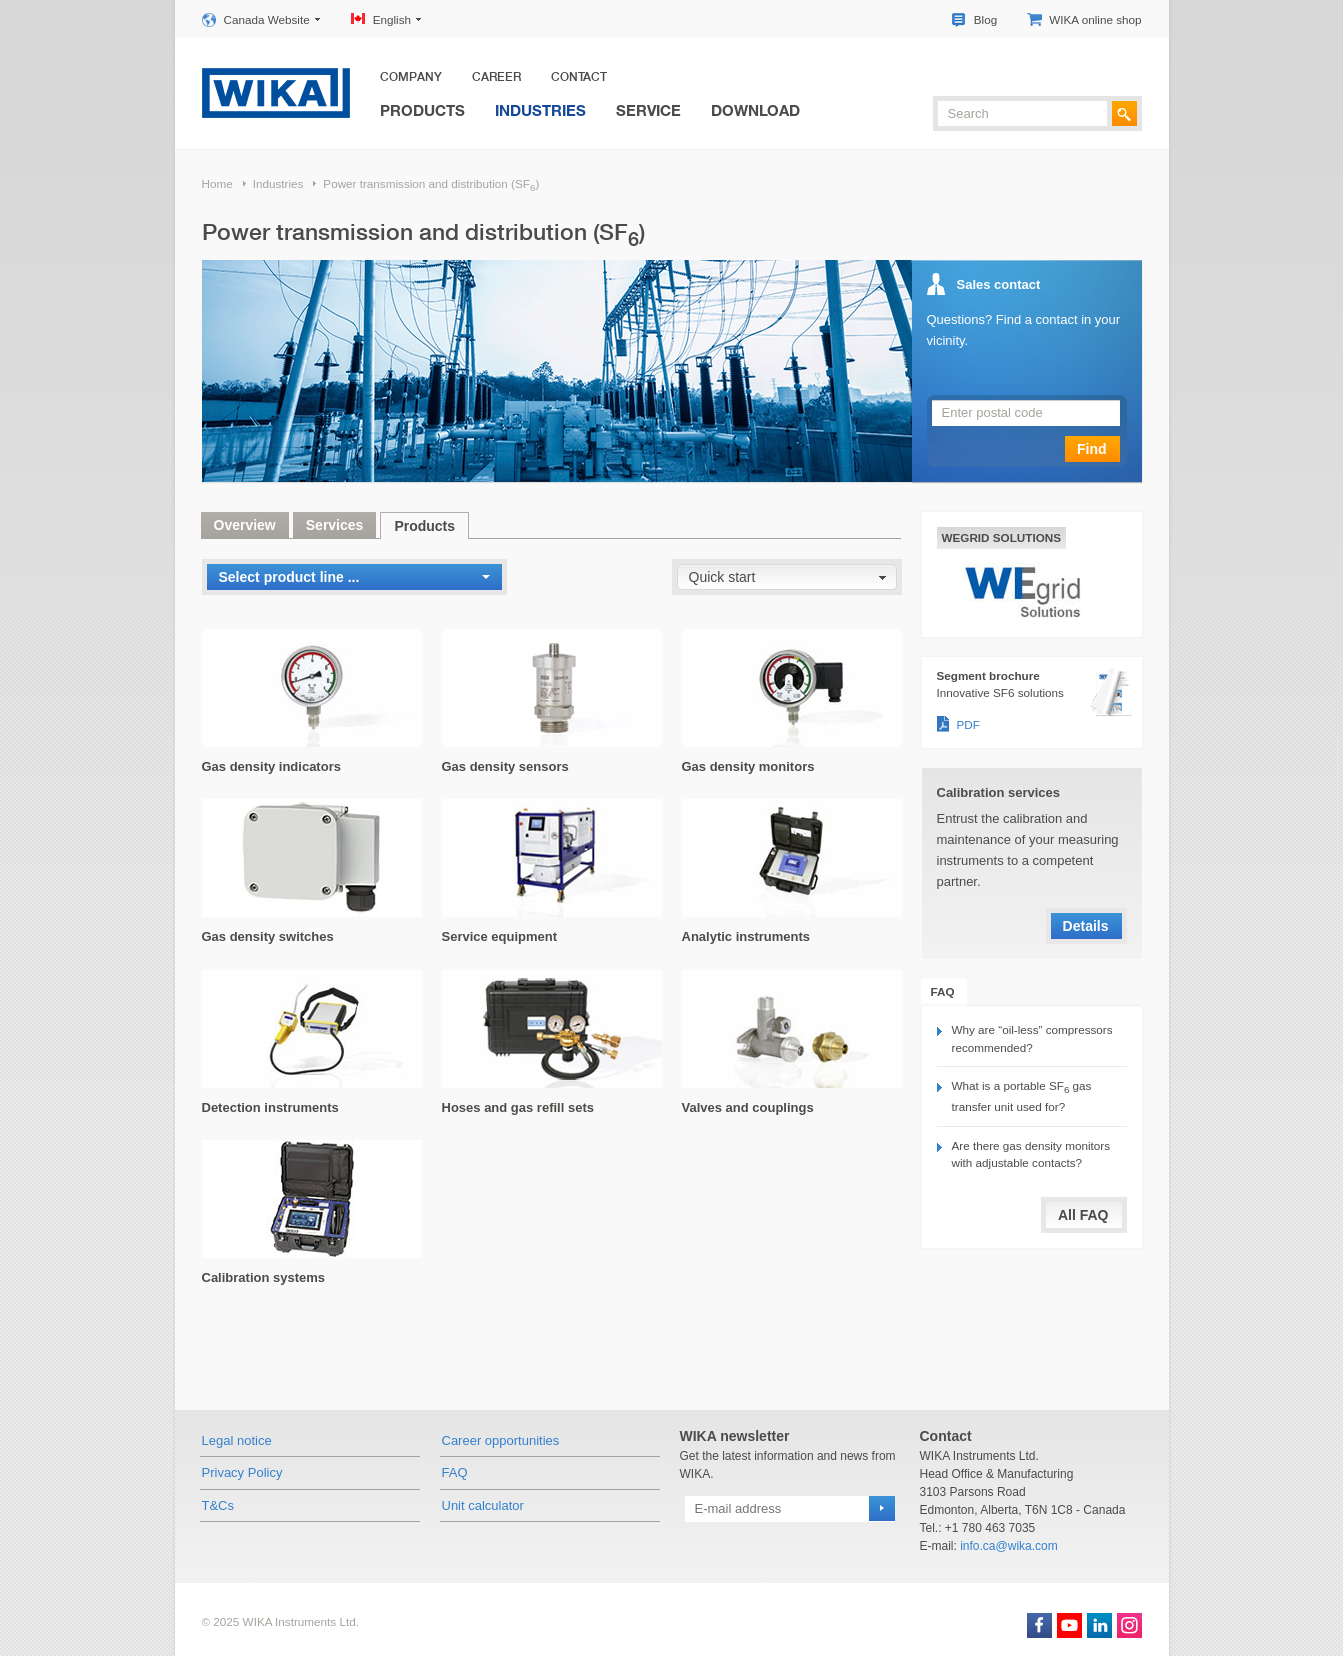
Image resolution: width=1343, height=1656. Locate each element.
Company (411, 77)
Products (422, 110)
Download (755, 110)
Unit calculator (483, 1505)
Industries (540, 110)
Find (1092, 449)
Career (496, 77)
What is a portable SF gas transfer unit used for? (1022, 1096)
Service (648, 110)
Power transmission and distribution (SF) (431, 185)
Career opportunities (501, 1440)
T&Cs (218, 1505)
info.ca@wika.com (1009, 1546)
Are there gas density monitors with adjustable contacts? (1031, 1154)
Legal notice (237, 1440)
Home (217, 183)
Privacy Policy (242, 1472)
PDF (968, 724)
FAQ (455, 1472)
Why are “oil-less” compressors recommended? (1032, 1038)
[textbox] (1022, 113)
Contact (579, 77)
